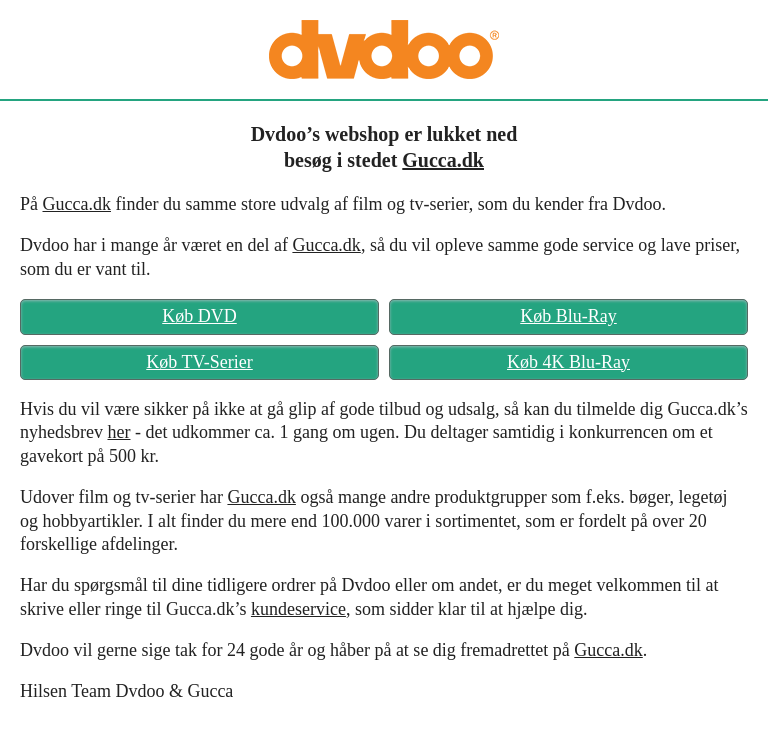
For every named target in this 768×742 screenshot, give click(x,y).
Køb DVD (199, 316)
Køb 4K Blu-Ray (568, 362)
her (118, 432)
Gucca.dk (443, 160)
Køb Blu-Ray (568, 316)
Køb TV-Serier (199, 362)
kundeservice (298, 609)
